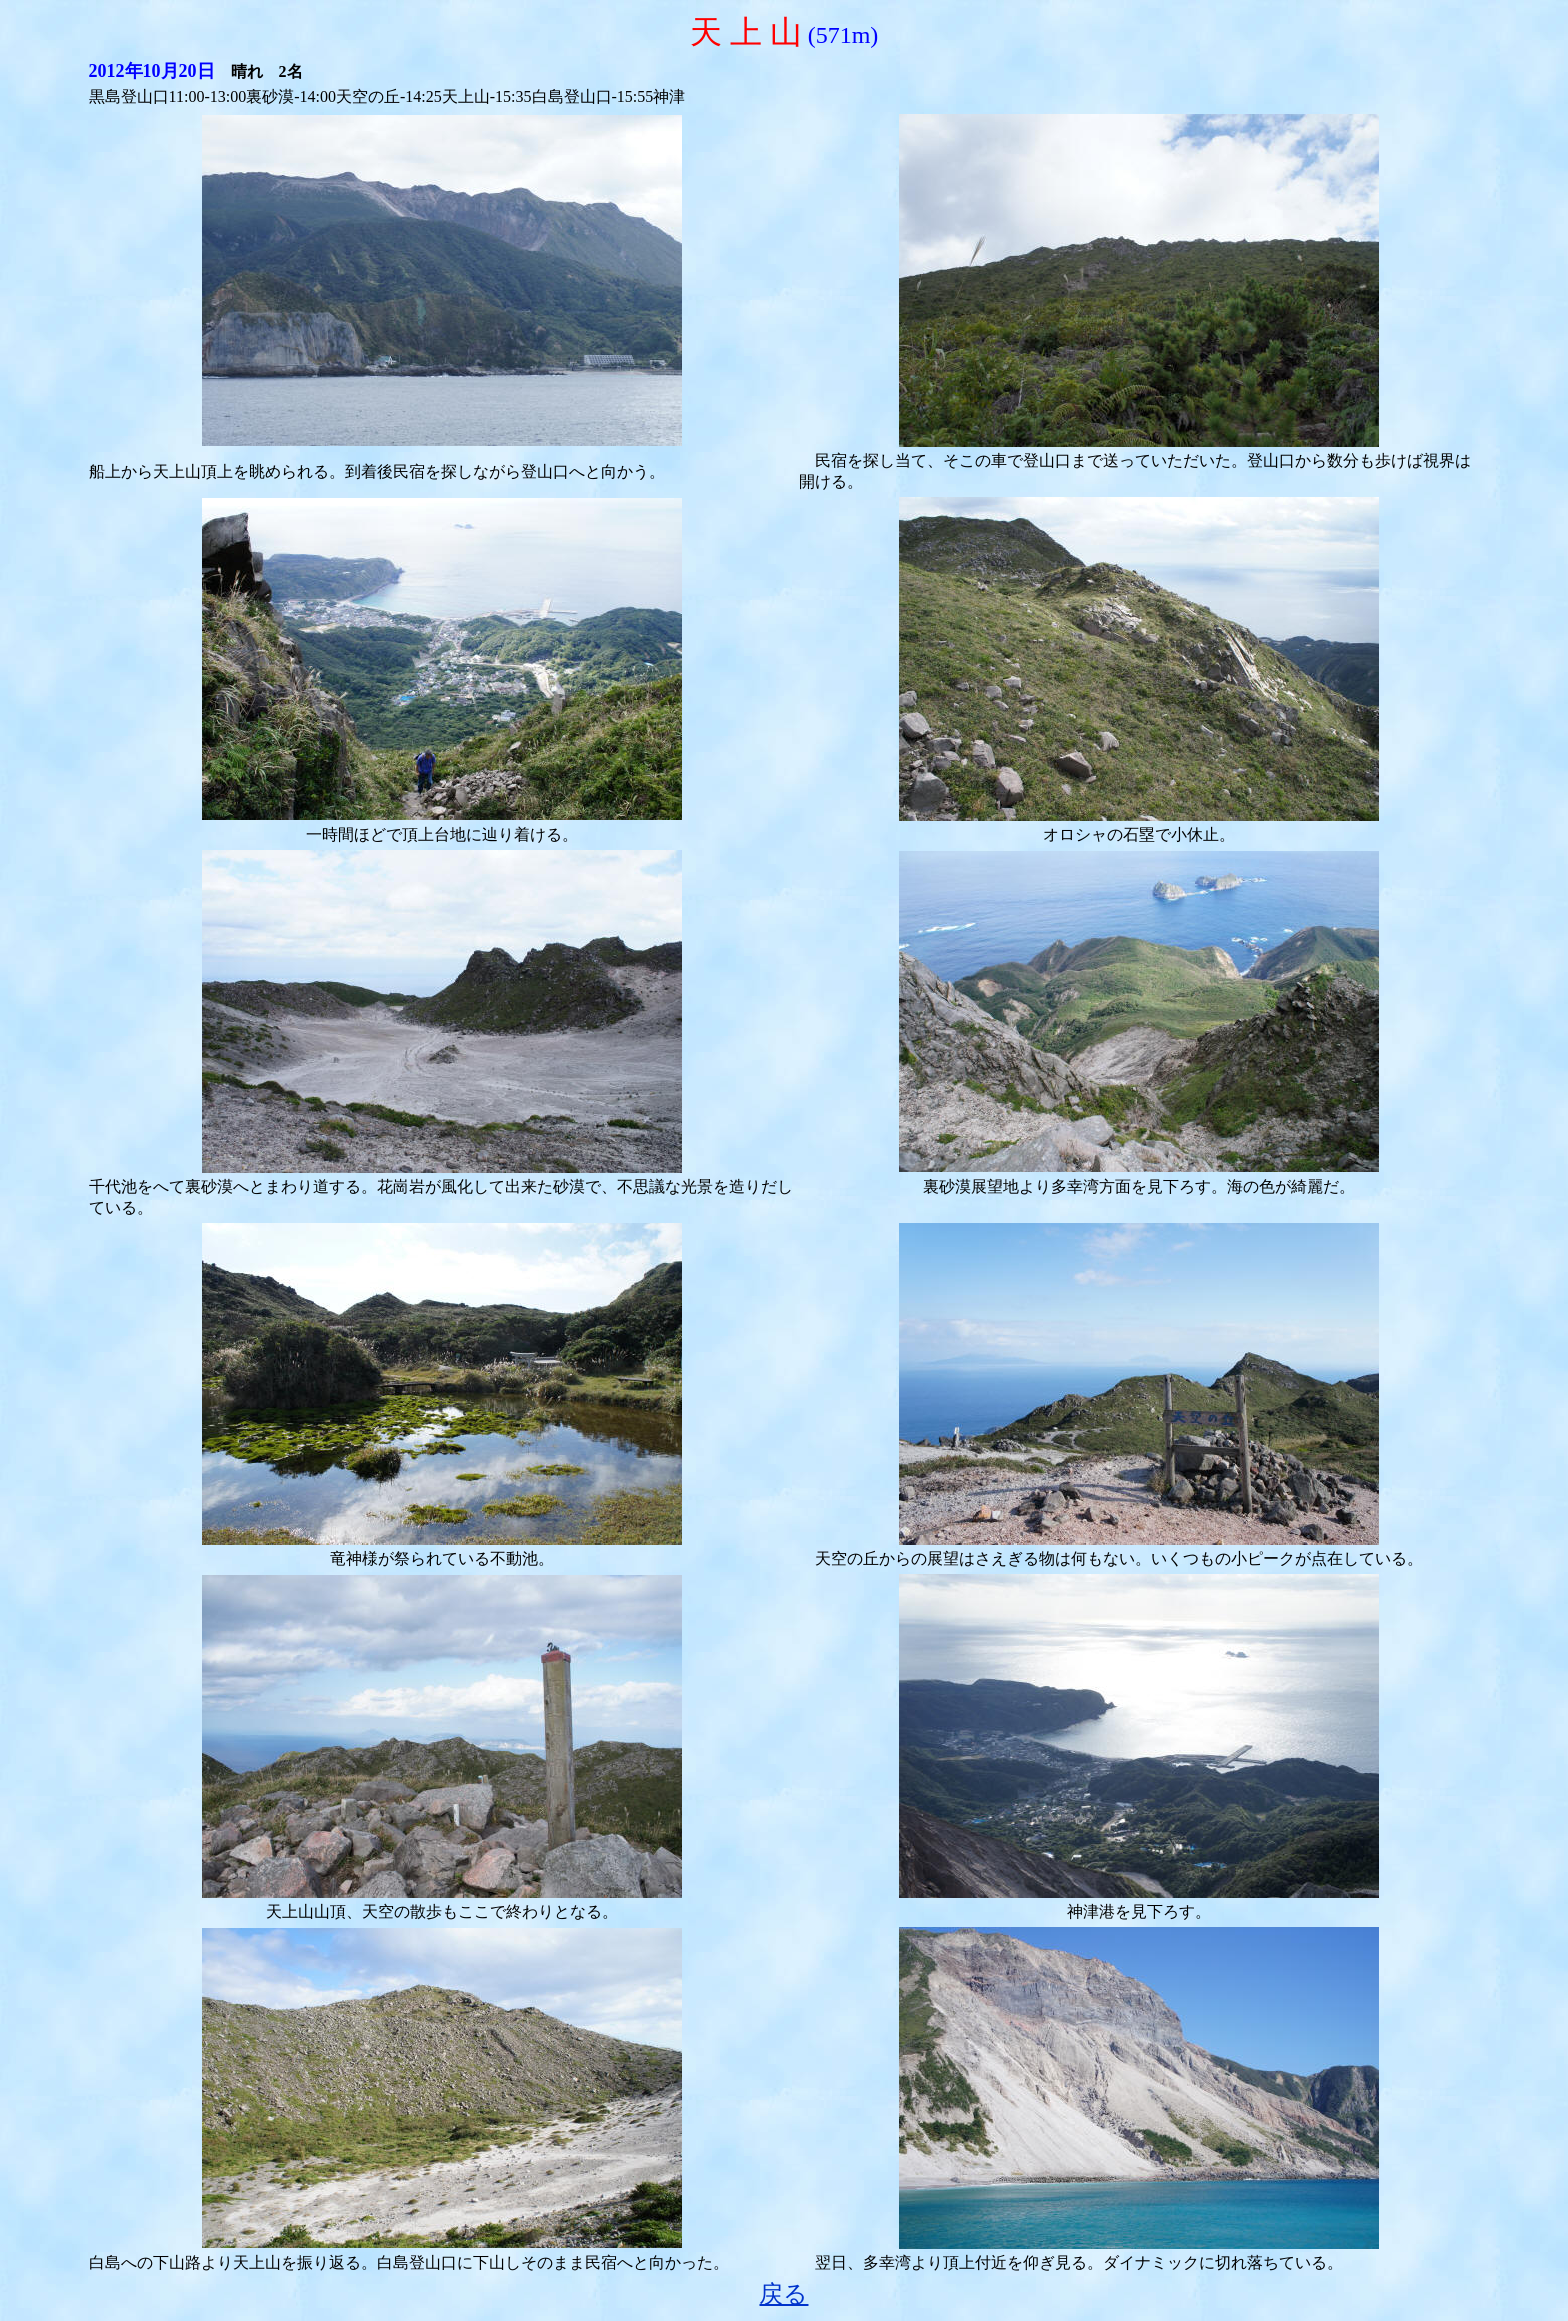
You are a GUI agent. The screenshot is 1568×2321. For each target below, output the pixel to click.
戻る (783, 2294)
